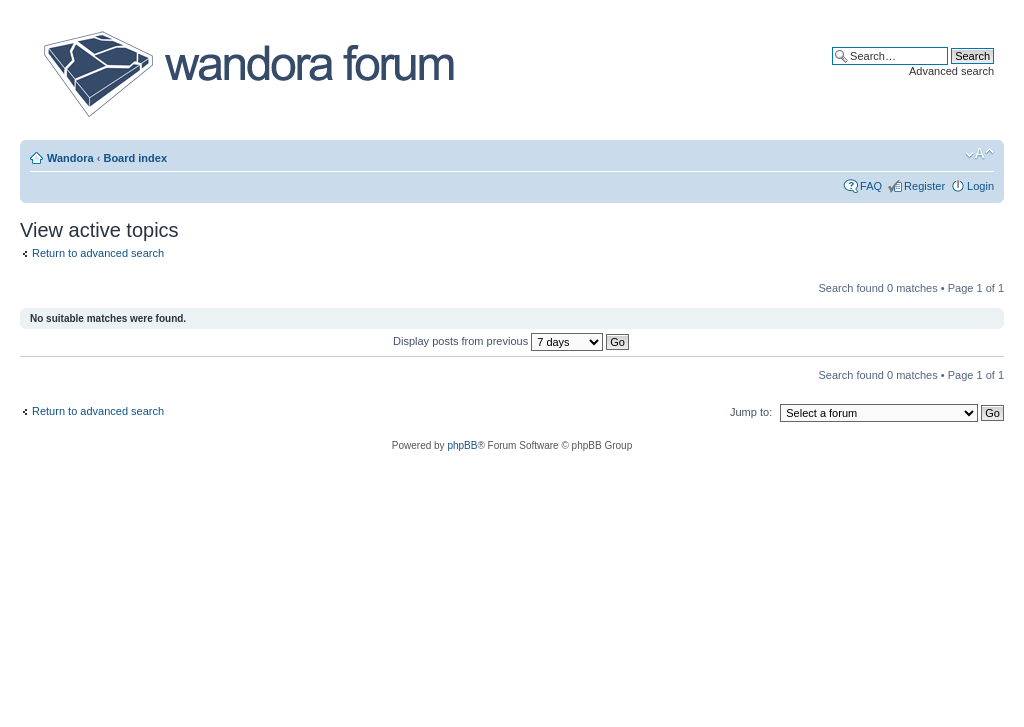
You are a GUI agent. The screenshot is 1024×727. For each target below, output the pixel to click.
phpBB (462, 445)
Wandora (70, 158)
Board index (135, 158)
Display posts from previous (511, 341)
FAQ (871, 186)
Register (924, 186)
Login (980, 186)
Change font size (979, 154)
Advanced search (951, 71)
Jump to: (751, 412)
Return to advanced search (98, 253)
